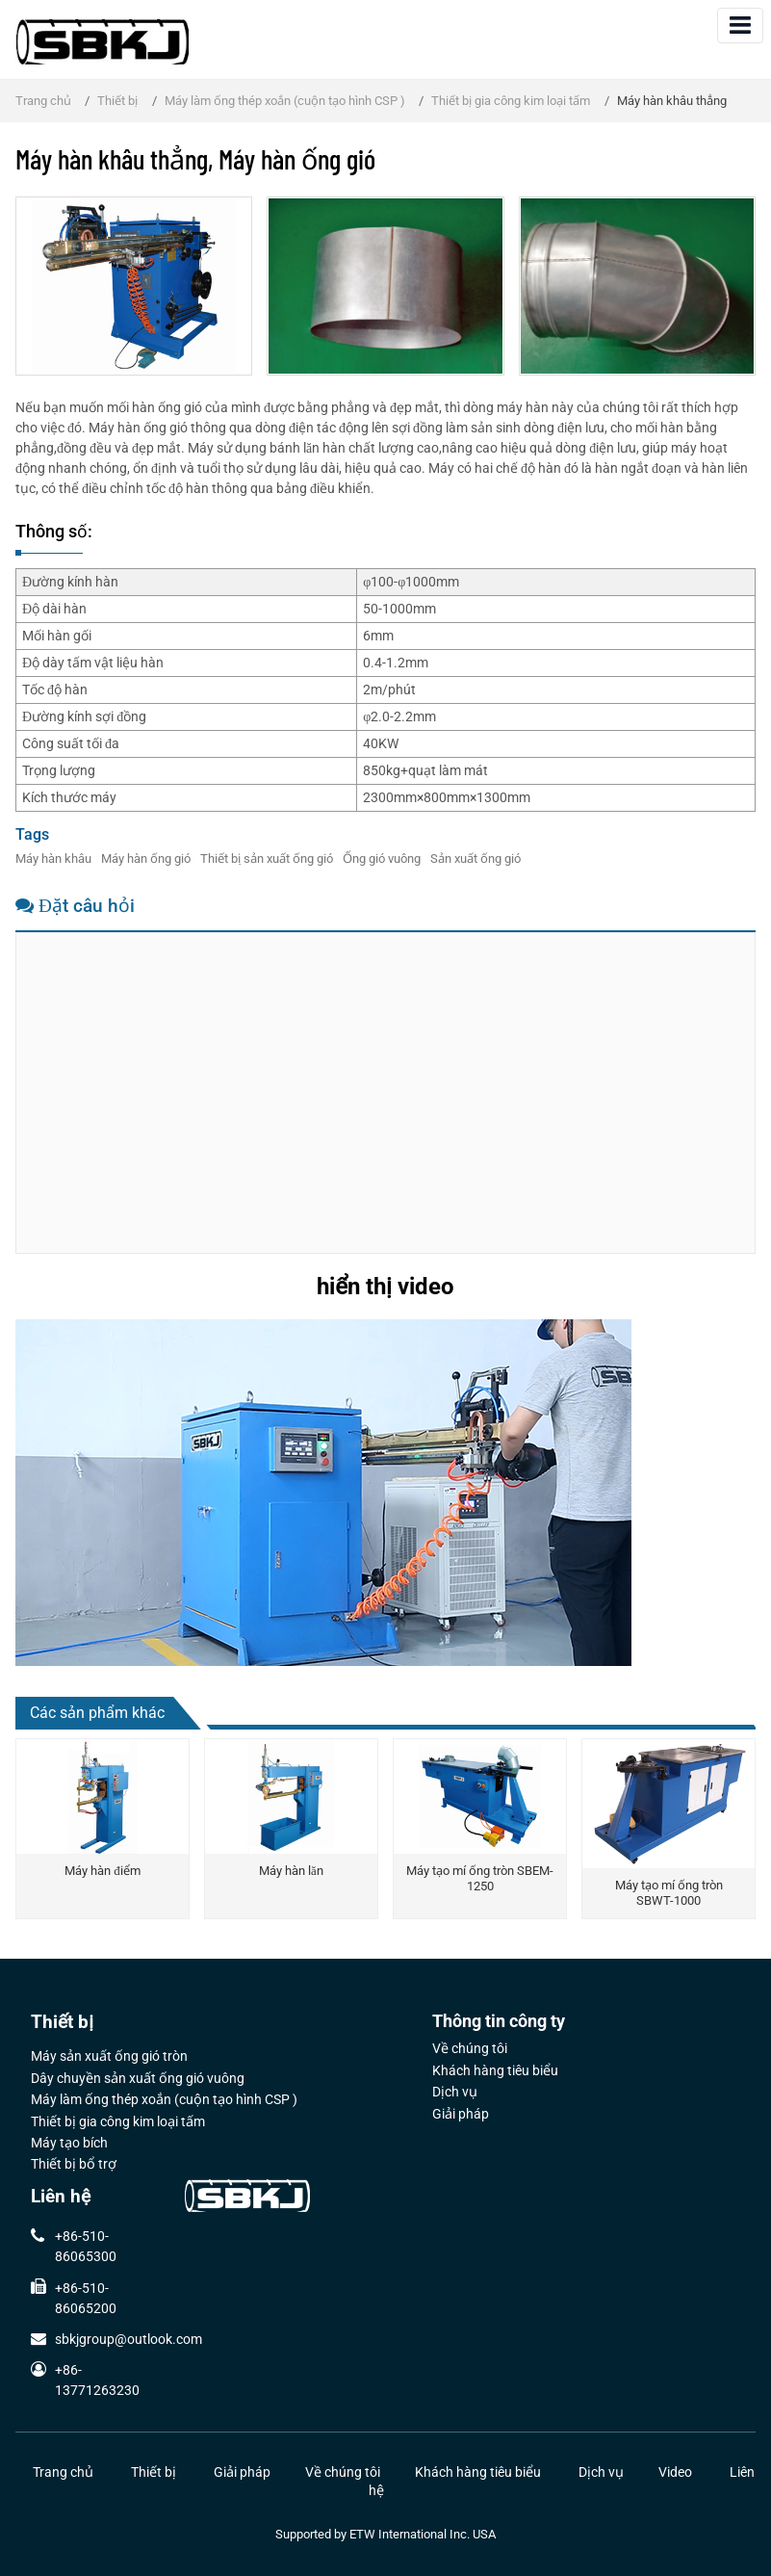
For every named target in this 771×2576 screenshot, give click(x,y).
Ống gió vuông (382, 858)
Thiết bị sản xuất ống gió (266, 858)
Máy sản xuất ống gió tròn (109, 2057)
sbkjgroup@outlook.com (128, 2339)
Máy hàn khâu (53, 858)
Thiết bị (117, 100)
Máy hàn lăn (291, 1870)
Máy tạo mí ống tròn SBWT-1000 (669, 1893)
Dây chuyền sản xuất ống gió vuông (137, 2079)
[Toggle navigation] (740, 25)
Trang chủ (43, 100)
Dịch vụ (454, 2092)
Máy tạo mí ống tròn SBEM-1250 (479, 1878)
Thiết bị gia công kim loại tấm (510, 100)
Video (675, 2472)
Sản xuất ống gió (475, 858)
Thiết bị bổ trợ (73, 2165)
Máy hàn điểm (102, 1870)
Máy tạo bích (69, 2143)
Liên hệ (60, 2197)
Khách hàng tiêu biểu (495, 2071)
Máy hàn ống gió (146, 858)
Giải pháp (460, 2114)
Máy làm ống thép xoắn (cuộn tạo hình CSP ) (285, 100)
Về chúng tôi (469, 2049)
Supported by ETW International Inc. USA (385, 2534)
